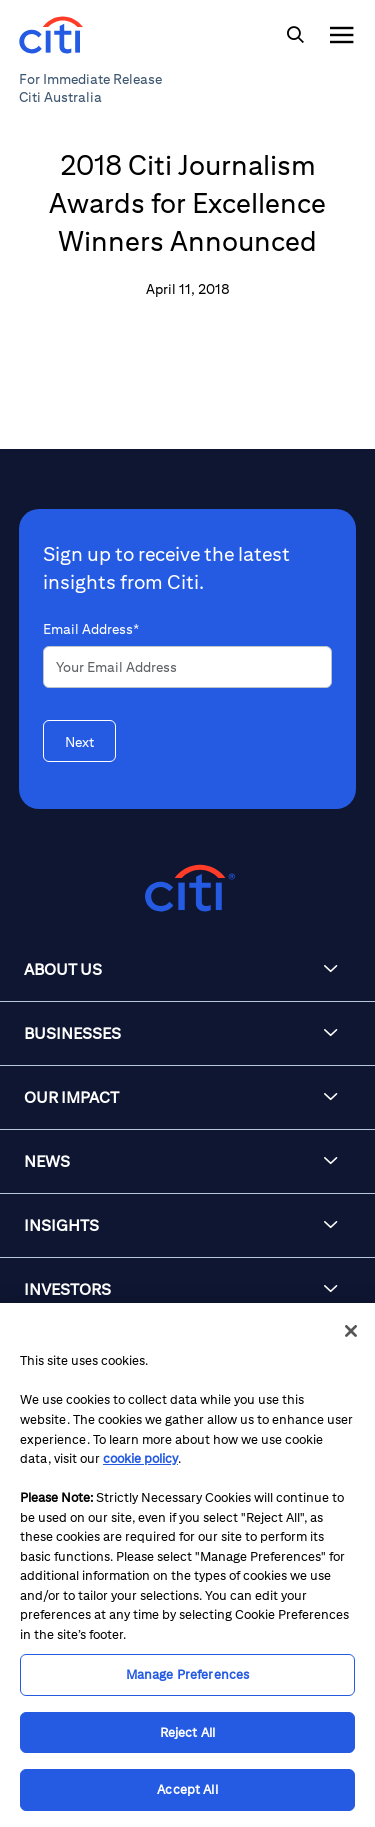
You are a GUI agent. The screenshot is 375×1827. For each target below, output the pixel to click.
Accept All (187, 1789)
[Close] (351, 1331)
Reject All (187, 1732)
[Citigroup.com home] (187, 888)
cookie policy (140, 1458)
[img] (295, 35)
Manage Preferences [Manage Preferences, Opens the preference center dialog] (187, 1674)
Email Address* (91, 629)
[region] (187, 1565)
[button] (187, 970)
